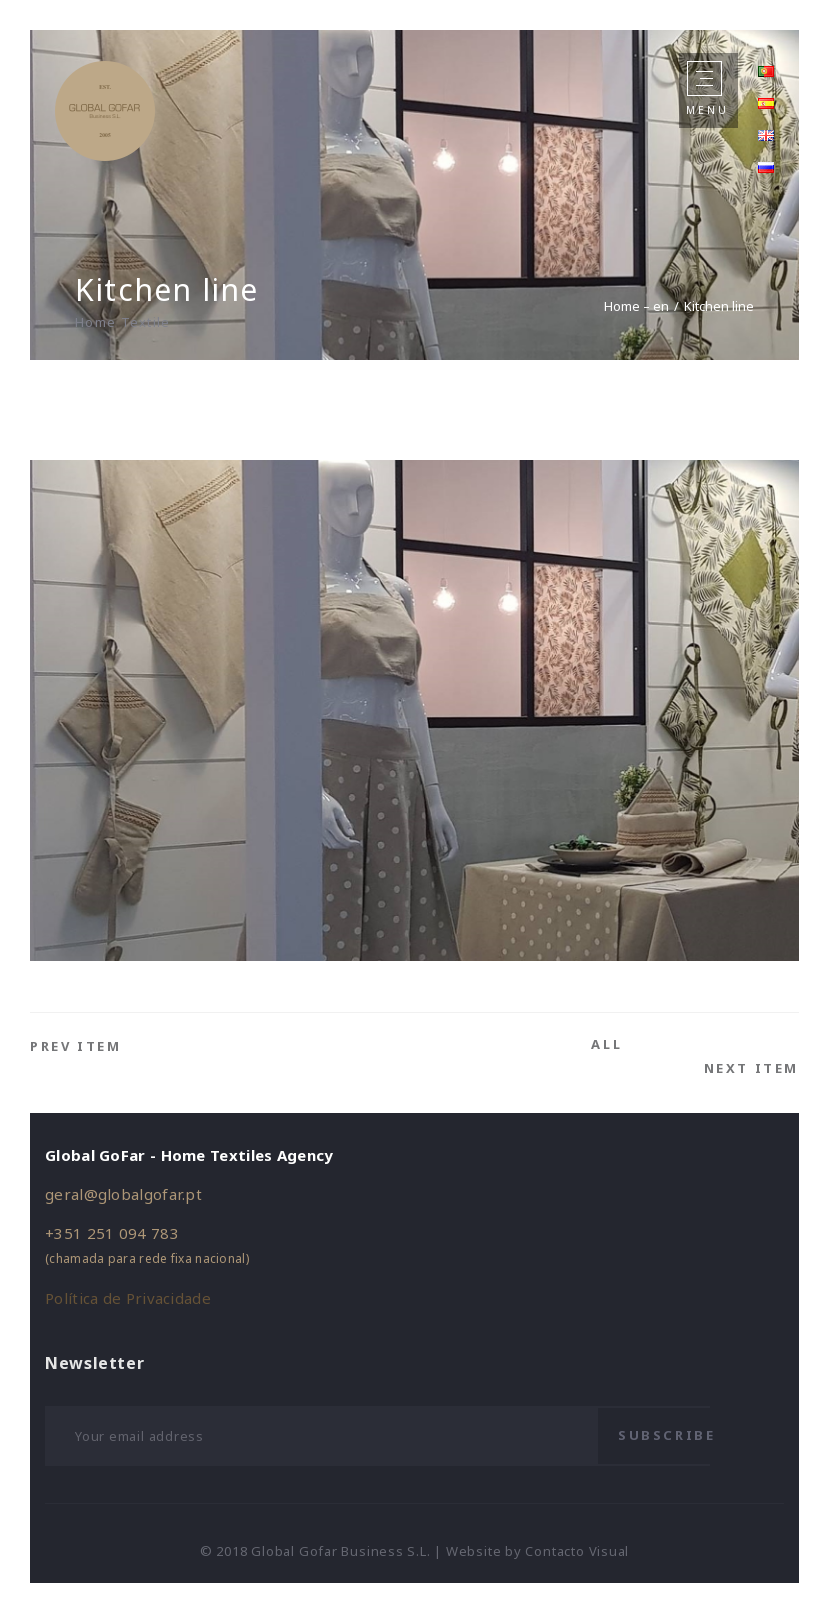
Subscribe (666, 1435)
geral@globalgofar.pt (123, 1194)
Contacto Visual (577, 1551)
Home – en (636, 306)
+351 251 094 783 (112, 1233)
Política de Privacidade (128, 1298)
